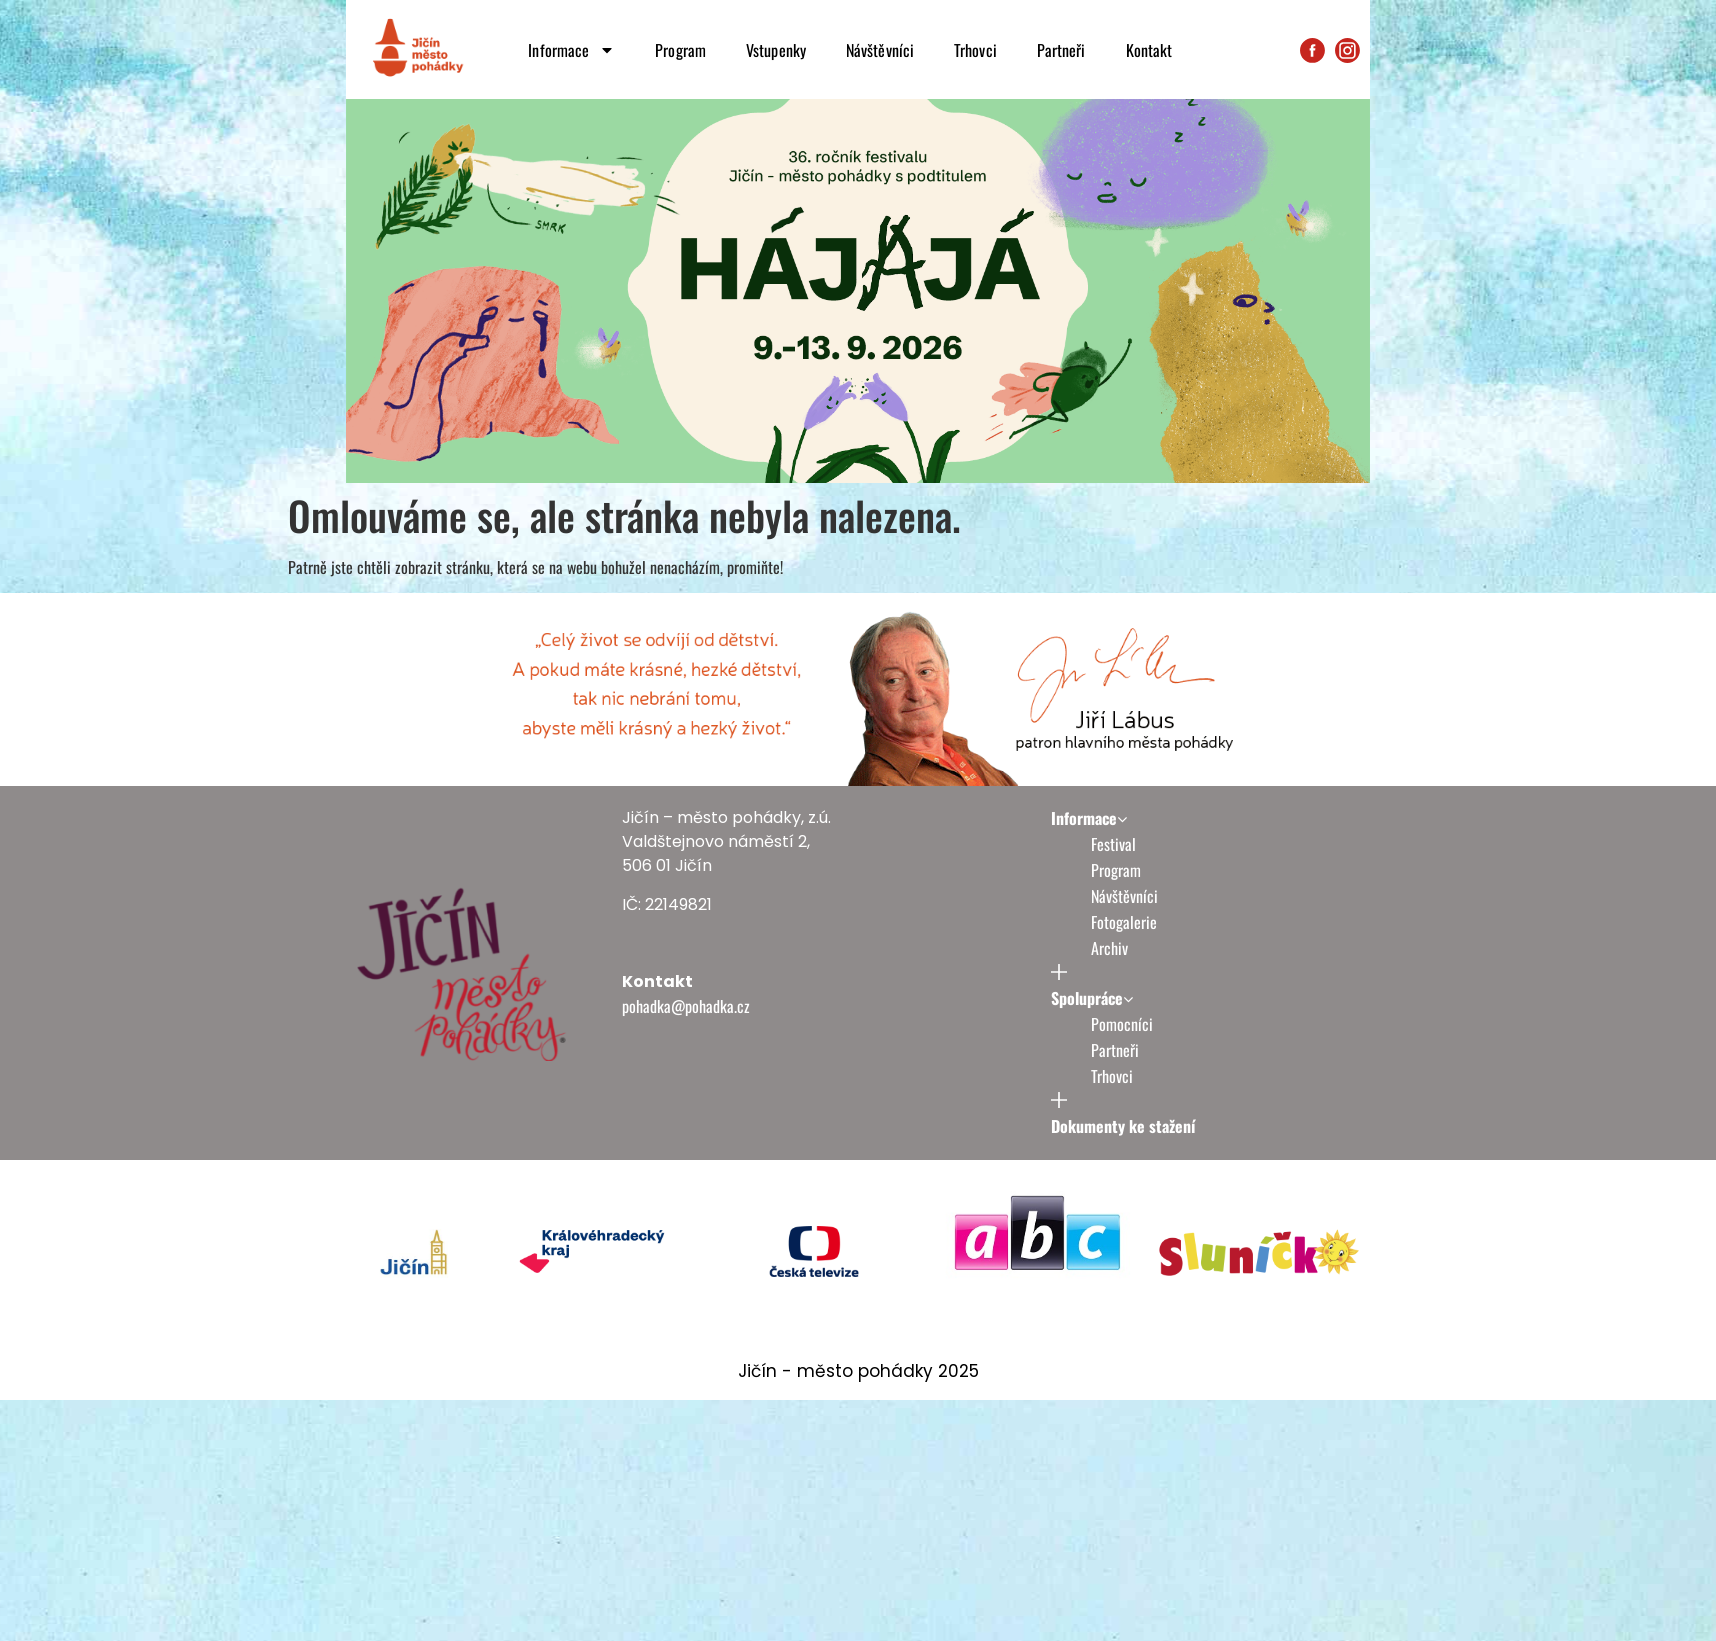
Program (680, 50)
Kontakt (1149, 50)
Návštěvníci (880, 50)
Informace (571, 50)
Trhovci (975, 50)
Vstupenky (776, 50)
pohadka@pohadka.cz (686, 1006)
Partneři (1061, 50)
